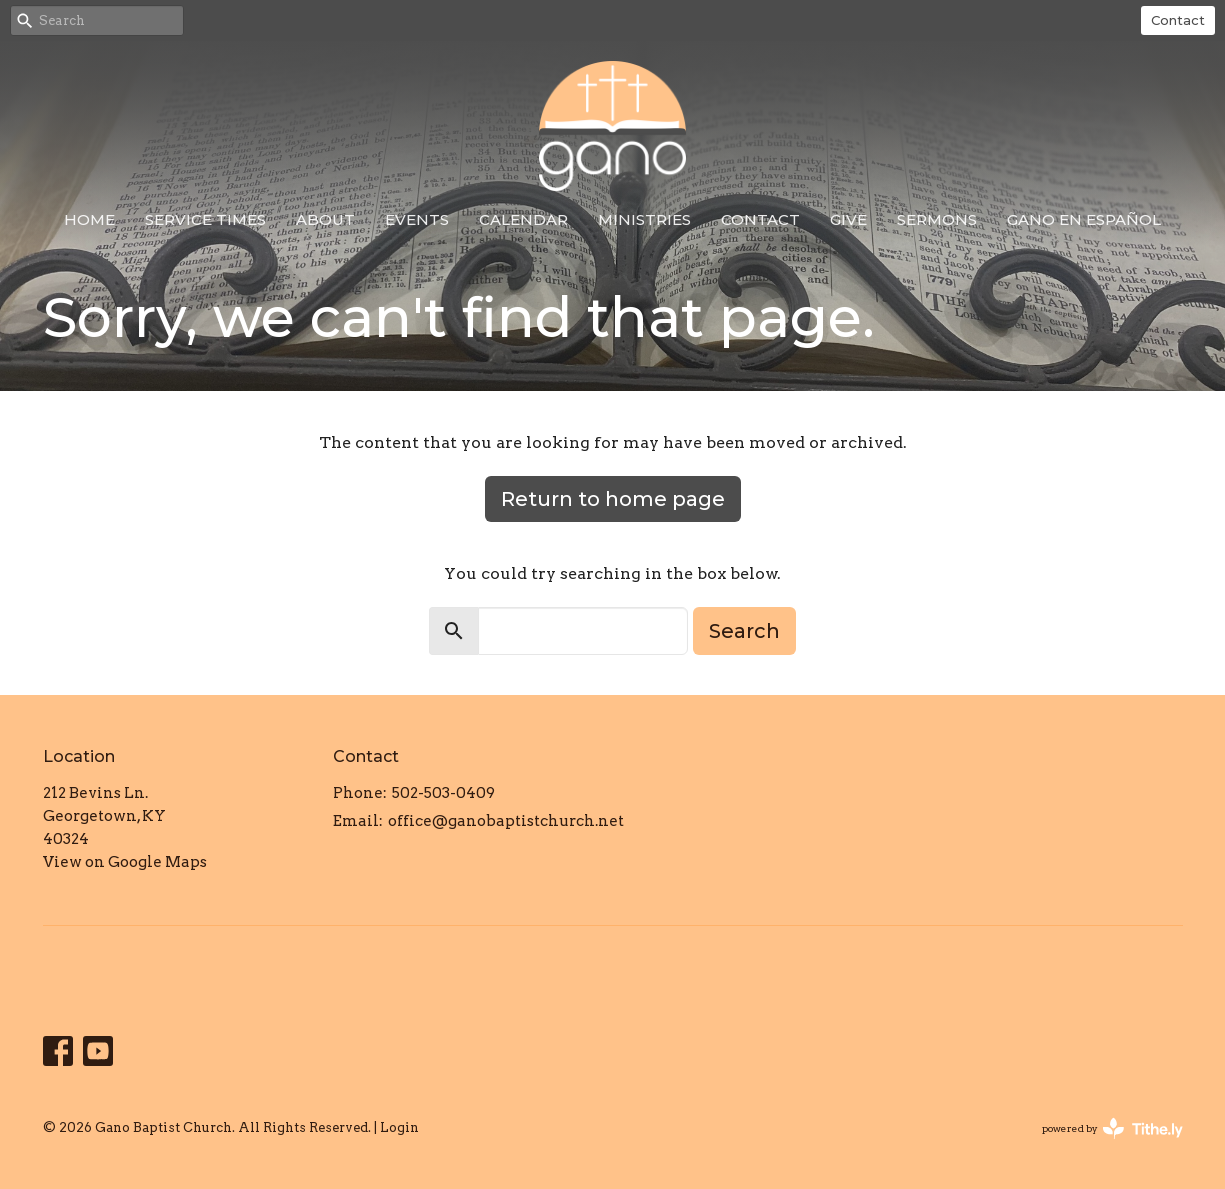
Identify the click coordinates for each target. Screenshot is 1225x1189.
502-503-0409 (443, 793)
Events (417, 219)
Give (848, 219)
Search (744, 631)
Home (89, 219)
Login (399, 1127)
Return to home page (613, 499)
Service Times (205, 219)
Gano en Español (1084, 219)
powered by (1112, 1128)
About (325, 219)
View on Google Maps (125, 862)
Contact (1178, 20)
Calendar (523, 219)
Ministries (644, 219)
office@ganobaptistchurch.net (506, 821)
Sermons (937, 219)
